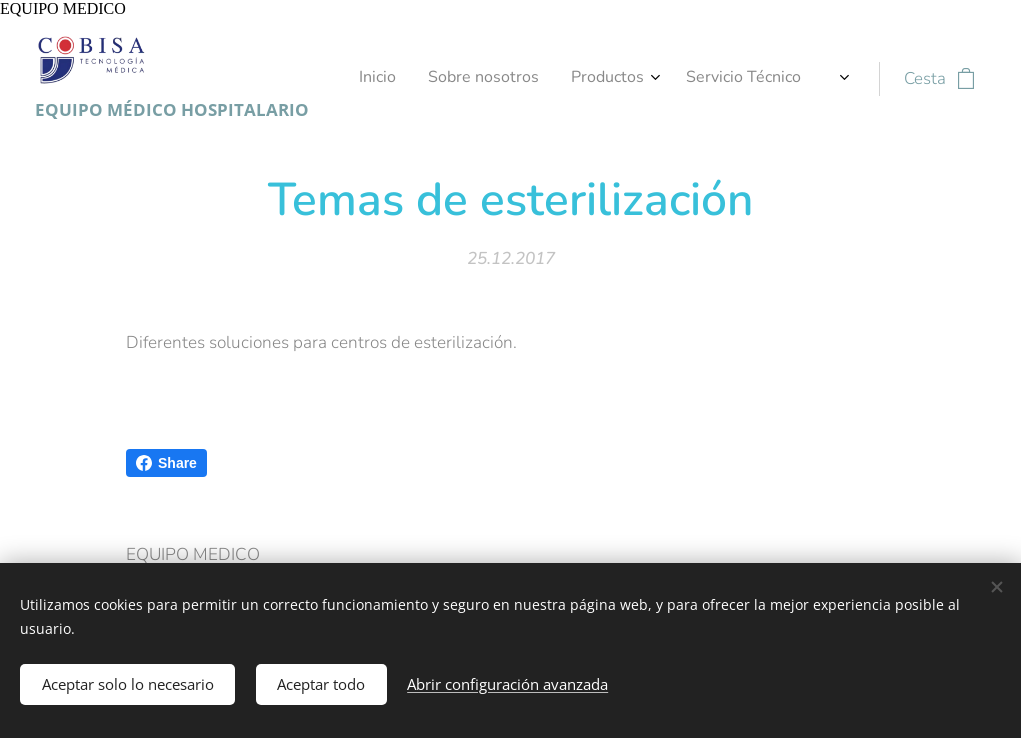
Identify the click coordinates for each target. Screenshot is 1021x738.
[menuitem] (709, 79)
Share (166, 463)
